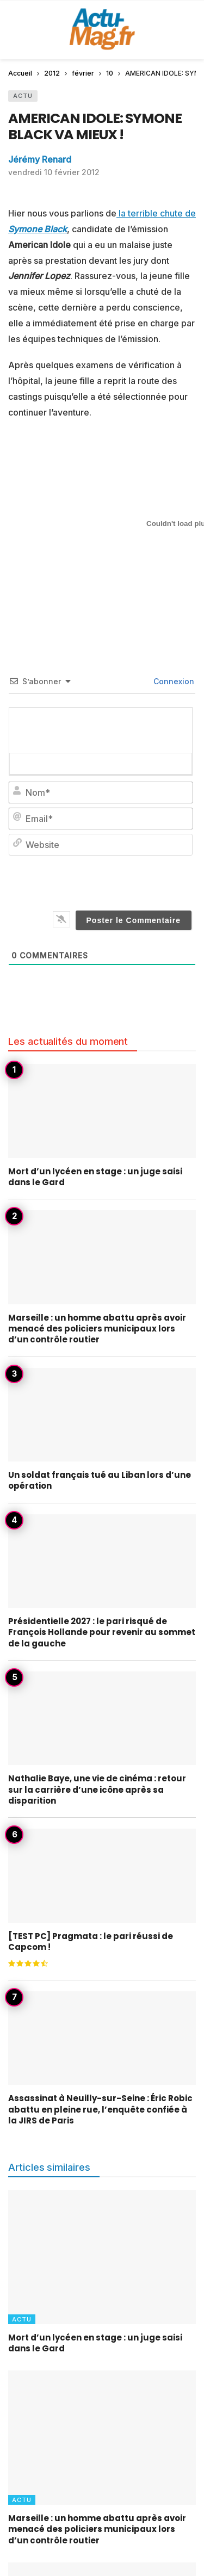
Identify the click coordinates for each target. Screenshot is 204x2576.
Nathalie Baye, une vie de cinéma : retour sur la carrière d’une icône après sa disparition (97, 1789)
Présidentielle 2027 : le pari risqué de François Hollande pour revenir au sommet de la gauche (101, 1632)
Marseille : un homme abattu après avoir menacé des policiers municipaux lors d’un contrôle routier (97, 1329)
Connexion (172, 681)
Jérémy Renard (39, 159)
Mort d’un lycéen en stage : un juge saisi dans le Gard (95, 1177)
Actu (23, 96)
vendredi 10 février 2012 (54, 172)
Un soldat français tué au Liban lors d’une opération (99, 1480)
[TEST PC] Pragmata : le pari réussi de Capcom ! (90, 1941)
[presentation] (118, 881)
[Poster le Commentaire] (134, 920)
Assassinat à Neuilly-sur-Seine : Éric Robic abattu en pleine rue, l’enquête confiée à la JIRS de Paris (100, 2109)
